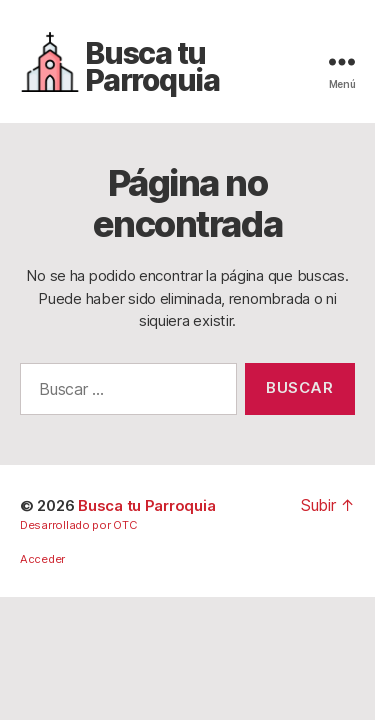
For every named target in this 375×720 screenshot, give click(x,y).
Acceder (42, 559)
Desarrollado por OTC (78, 525)
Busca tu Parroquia (152, 67)
